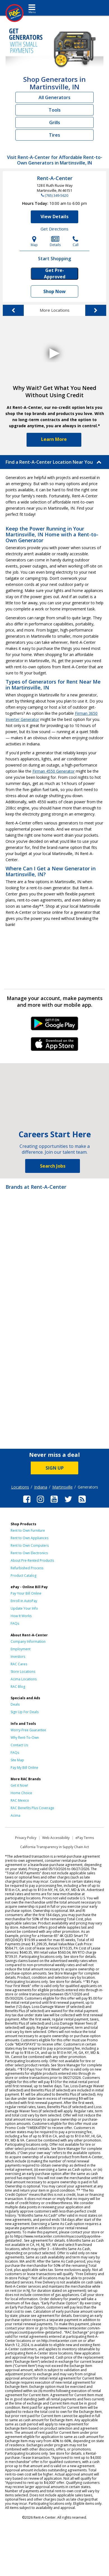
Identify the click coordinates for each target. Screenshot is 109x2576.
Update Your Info (24, 1608)
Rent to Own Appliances (29, 1538)
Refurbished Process (27, 1568)
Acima (15, 1815)
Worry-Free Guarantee (28, 1730)
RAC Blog (18, 1686)
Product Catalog (23, 1575)
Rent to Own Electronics (29, 1553)
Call (76, 241)
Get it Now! (19, 1785)
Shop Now (54, 291)
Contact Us (19, 1745)
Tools (55, 110)
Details (55, 241)
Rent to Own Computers (30, 1545)
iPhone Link (55, 1046)
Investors (18, 1656)
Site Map (17, 1760)
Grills (54, 122)
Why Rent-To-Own (25, 1737)
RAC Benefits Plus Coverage (32, 1808)
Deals (15, 1704)
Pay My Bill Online (24, 1767)
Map (34, 241)
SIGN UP (55, 1468)
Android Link (55, 1025)
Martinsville (62, 1487)
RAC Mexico (20, 1800)
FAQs (15, 1623)
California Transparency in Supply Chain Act (54, 1847)
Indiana (40, 1487)
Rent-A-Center (54, 178)
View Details (54, 216)
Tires (54, 135)
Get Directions (54, 229)
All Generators (54, 97)
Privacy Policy (25, 1837)
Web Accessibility (56, 1837)
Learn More (54, 439)
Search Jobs (52, 1166)
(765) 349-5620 (56, 195)
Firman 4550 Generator (53, 771)
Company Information (28, 1641)
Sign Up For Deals (25, 1712)
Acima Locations (24, 1679)
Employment (20, 1649)
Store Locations (23, 1671)
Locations (20, 1487)
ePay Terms (84, 1837)
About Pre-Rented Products (32, 1560)
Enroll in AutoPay (24, 1600)
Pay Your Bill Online (26, 1593)
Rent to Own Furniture (28, 1530)
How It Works (21, 1616)
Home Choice (21, 1793)
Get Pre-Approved (54, 273)
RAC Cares (19, 1664)
